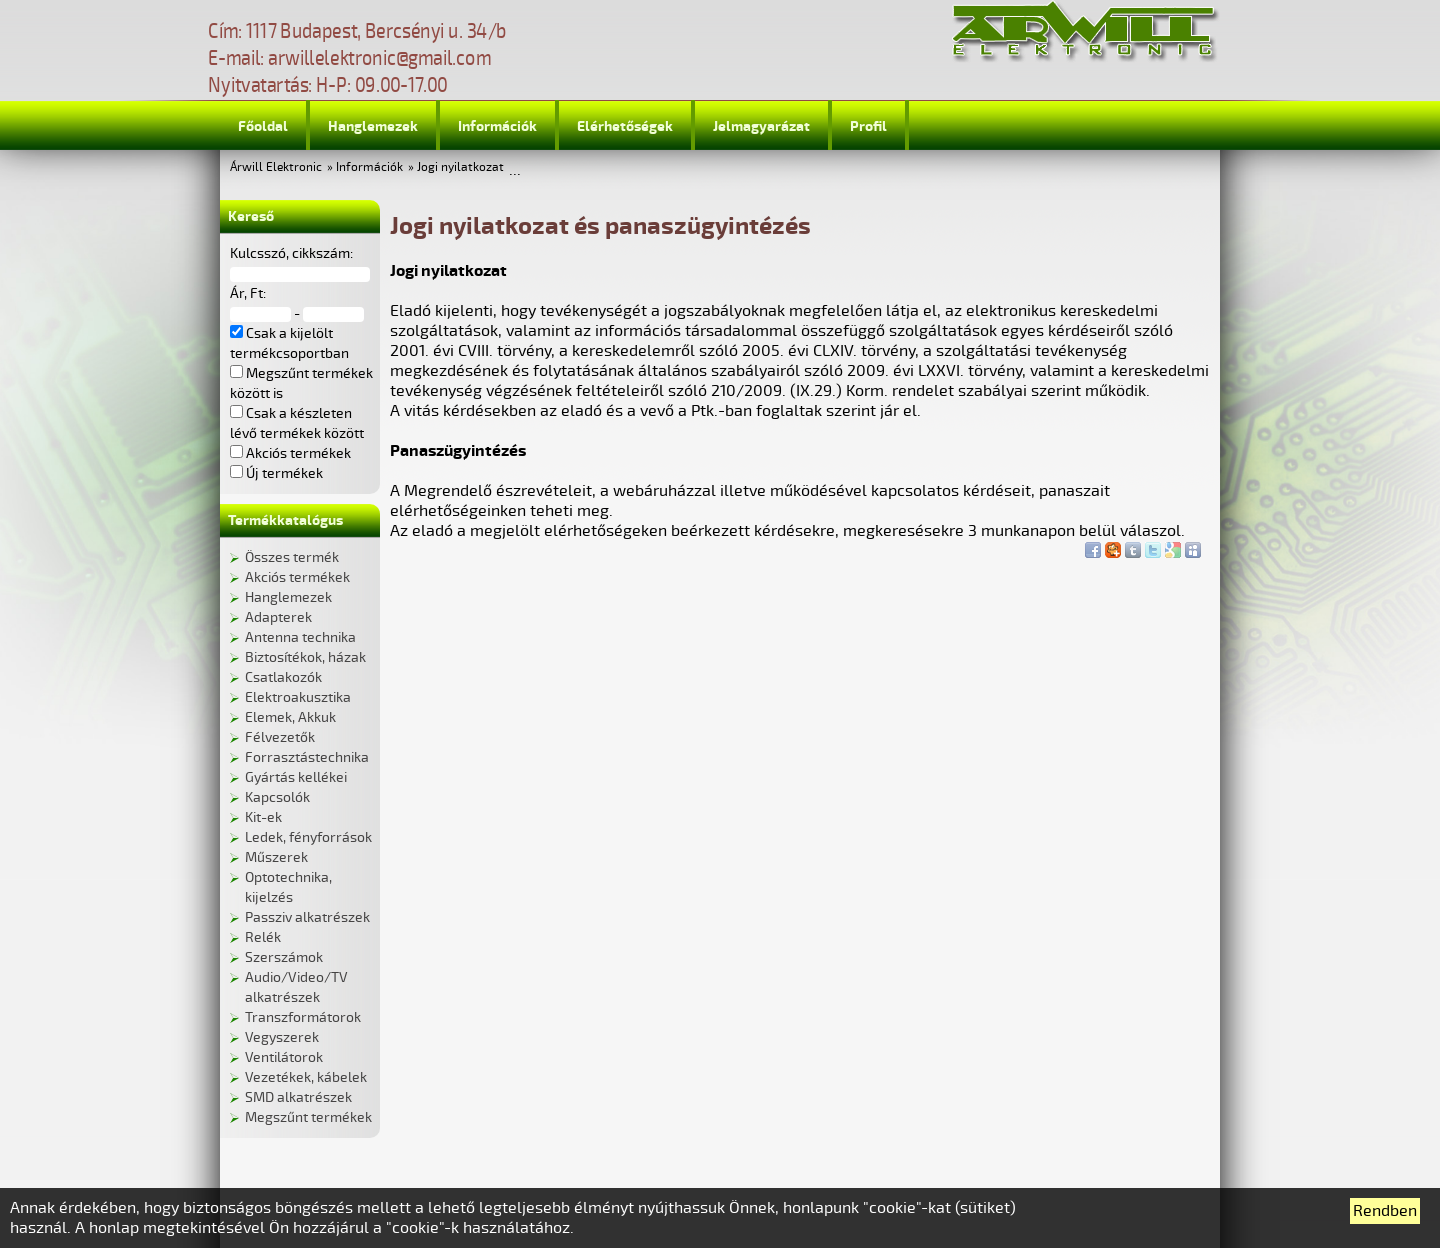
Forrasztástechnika (307, 757)
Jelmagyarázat (761, 126)
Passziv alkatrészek (307, 917)
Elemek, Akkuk (290, 717)
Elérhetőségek (625, 126)
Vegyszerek (282, 1037)
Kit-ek (263, 817)
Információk (497, 126)
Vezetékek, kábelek (306, 1077)
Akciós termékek (297, 577)
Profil (868, 126)
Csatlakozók (283, 677)
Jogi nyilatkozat (460, 167)
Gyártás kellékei (296, 777)
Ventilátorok (284, 1057)
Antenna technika (300, 637)
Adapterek (278, 617)
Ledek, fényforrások (308, 837)
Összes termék (292, 557)
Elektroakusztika (298, 697)
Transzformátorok (303, 1017)
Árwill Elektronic (276, 167)
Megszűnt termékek (308, 1117)
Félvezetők (280, 737)
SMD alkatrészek (298, 1097)
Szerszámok (284, 957)
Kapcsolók (277, 797)
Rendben (1385, 1211)
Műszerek (276, 857)
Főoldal (263, 126)
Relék (263, 937)
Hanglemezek (373, 126)
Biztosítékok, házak (305, 657)
